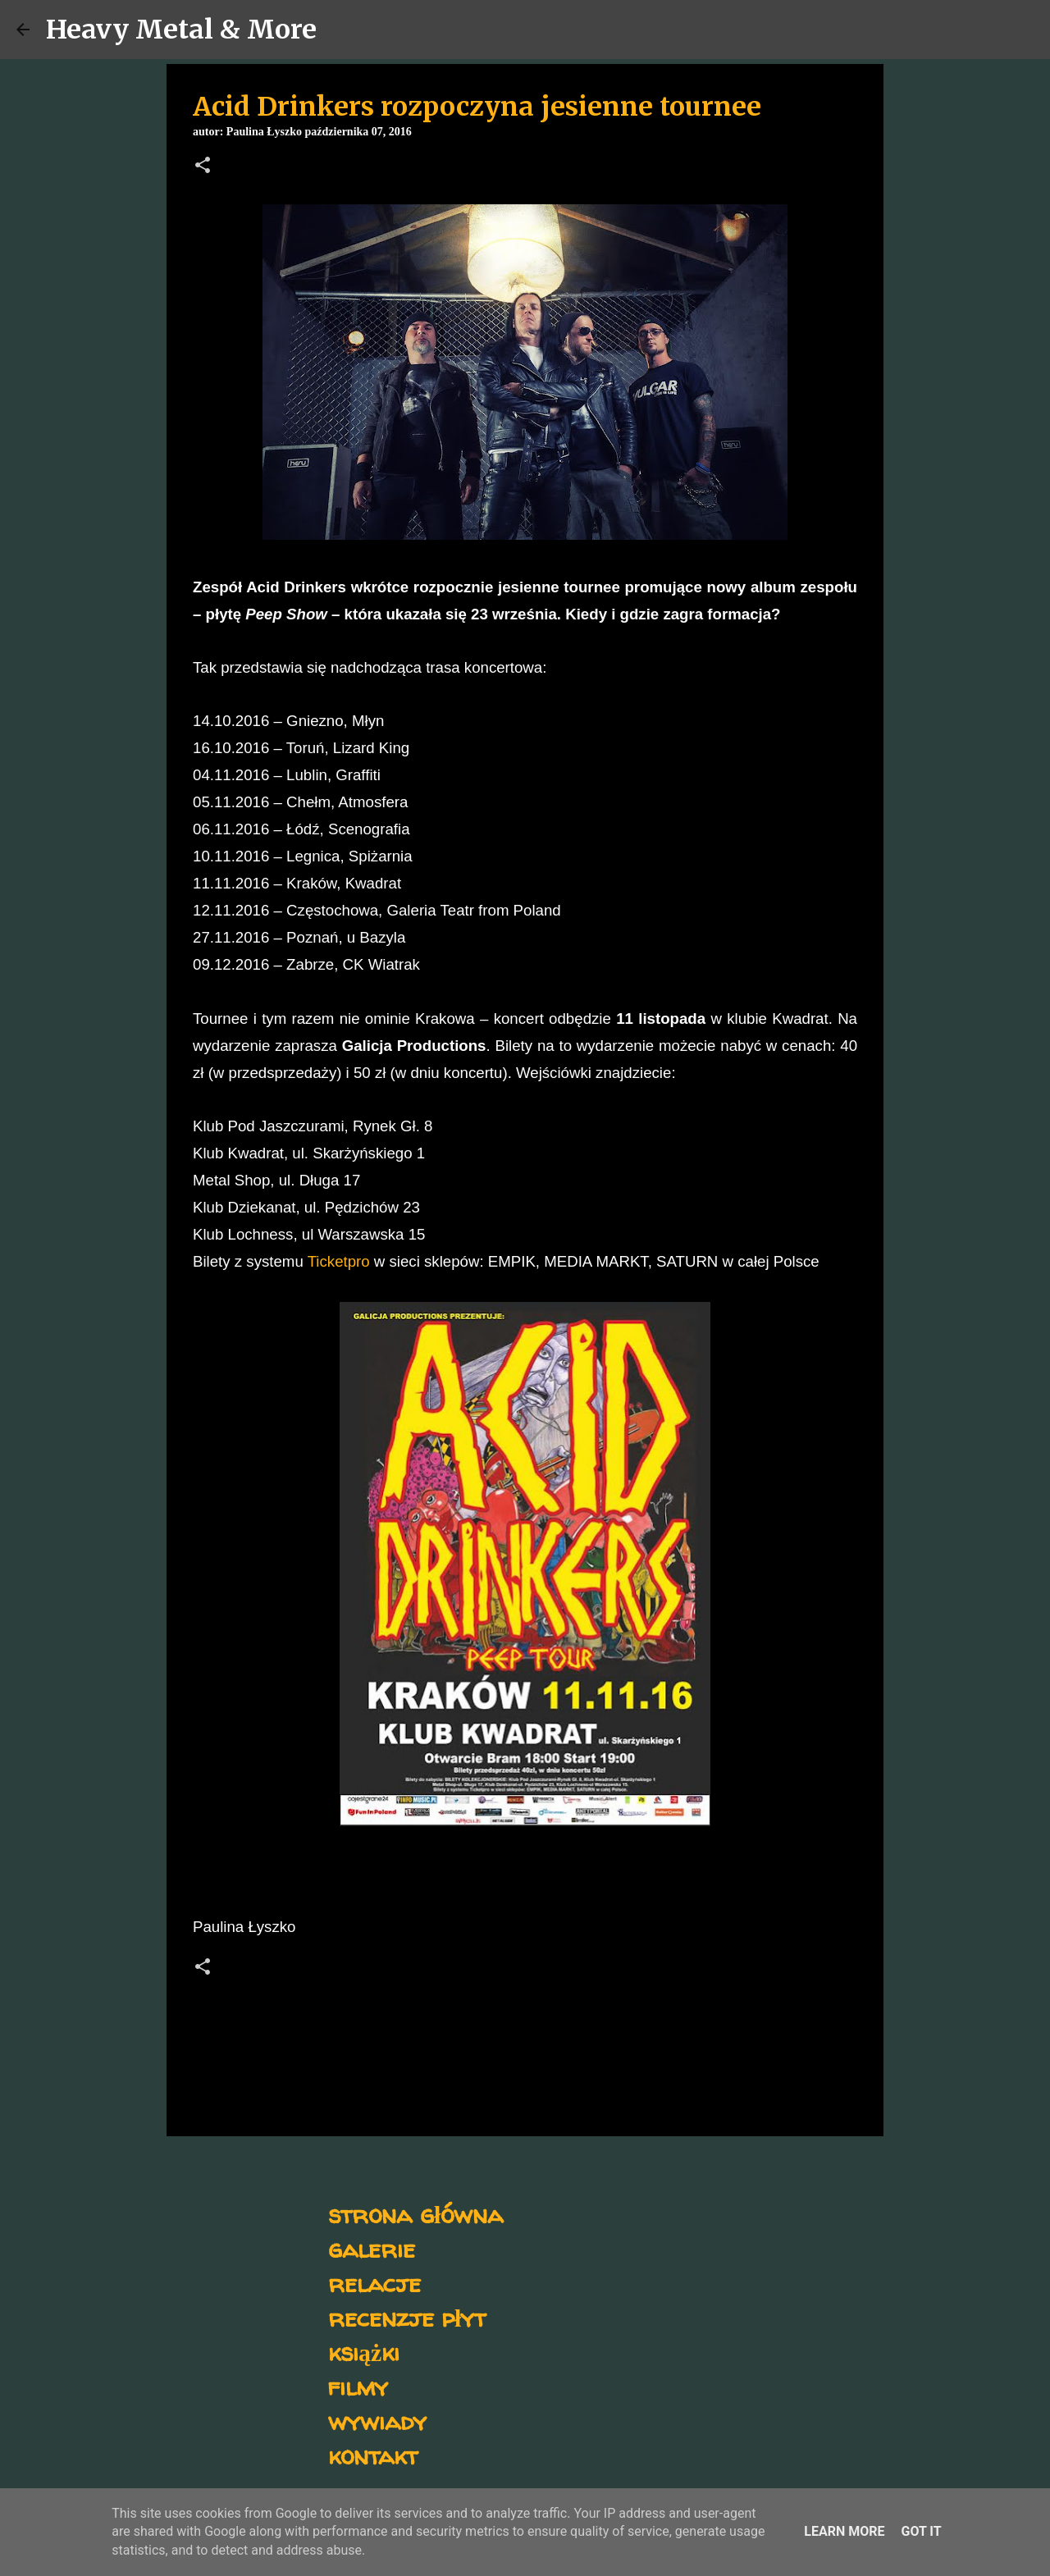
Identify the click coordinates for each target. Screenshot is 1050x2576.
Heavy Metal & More (181, 29)
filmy (358, 2386)
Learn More (844, 2531)
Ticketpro (339, 1261)
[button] (202, 166)
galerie (371, 2248)
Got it (921, 2531)
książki (363, 2351)
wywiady (377, 2420)
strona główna (415, 2214)
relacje (374, 2283)
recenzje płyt (407, 2317)
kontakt (373, 2455)
